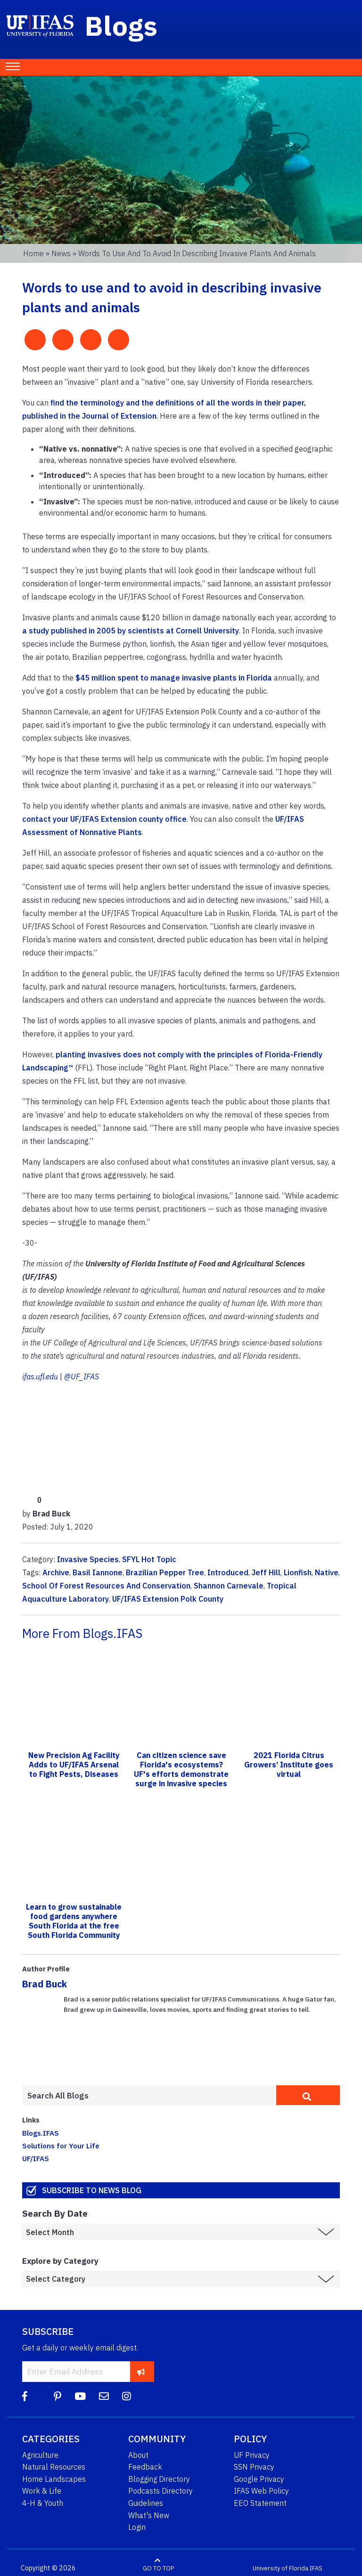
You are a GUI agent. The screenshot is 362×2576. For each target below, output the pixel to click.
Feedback (145, 2466)
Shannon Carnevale (228, 1585)
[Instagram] (126, 2396)
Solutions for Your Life (60, 2145)
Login (137, 2527)
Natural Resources (53, 2466)
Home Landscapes (54, 2479)
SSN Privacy (254, 2466)
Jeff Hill (266, 1572)
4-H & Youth (42, 2503)
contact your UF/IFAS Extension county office (104, 819)
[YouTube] (80, 2396)
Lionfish (298, 1572)
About (138, 2455)
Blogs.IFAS (40, 2133)
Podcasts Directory (160, 2490)
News (61, 253)
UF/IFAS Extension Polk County (167, 1599)
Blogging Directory (159, 2479)
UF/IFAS (35, 2158)
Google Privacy (259, 2479)
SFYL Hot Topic (149, 1559)
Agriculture (40, 2455)
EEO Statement (260, 2503)
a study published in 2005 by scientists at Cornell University (130, 630)
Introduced (227, 1572)
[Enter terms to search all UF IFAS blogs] (149, 2095)
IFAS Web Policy (261, 2490)
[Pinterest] (57, 2396)
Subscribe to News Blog (91, 2190)
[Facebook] (24, 2396)
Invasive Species (88, 1559)
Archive (55, 1572)
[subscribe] (141, 2371)
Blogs (121, 25)
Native (326, 1572)
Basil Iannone (98, 1572)
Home (33, 253)
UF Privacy (252, 2455)
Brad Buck (44, 1984)
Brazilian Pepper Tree (165, 1572)
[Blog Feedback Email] (104, 2396)
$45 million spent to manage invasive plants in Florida (173, 677)
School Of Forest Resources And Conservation (106, 1585)
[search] (308, 2095)
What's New (148, 2515)
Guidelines (145, 2503)
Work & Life (41, 2490)
